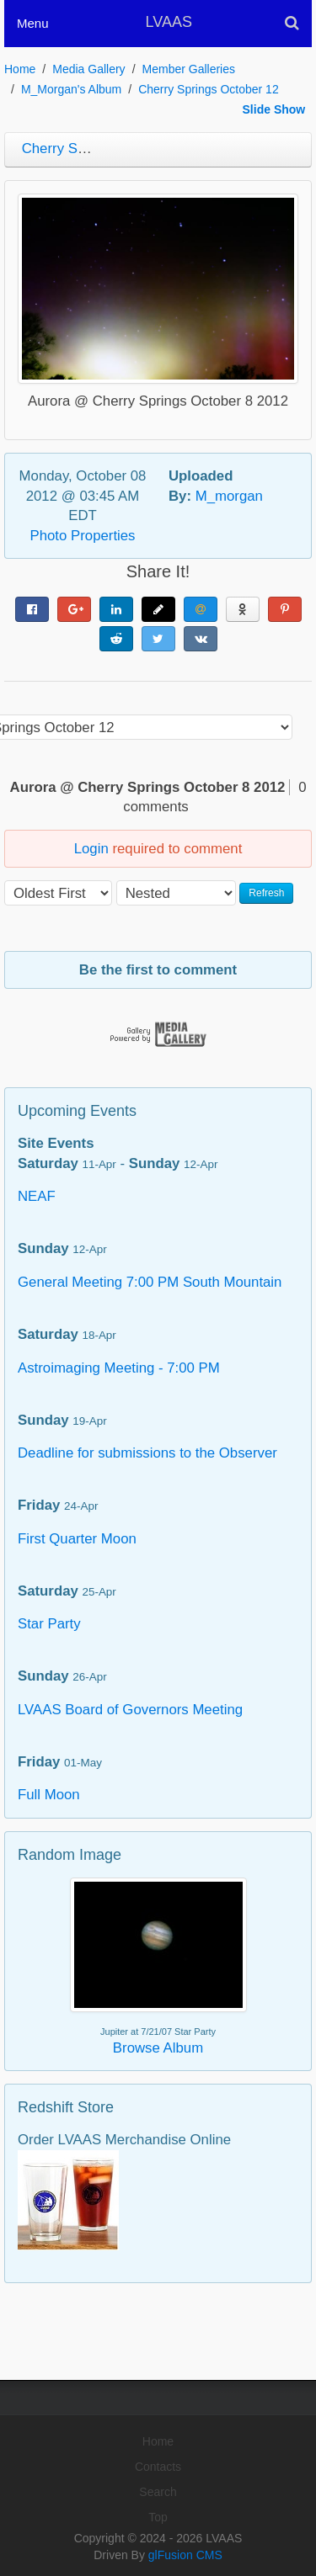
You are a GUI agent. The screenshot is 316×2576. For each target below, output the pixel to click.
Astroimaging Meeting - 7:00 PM (119, 1368)
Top (158, 2517)
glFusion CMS (185, 2555)
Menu (33, 23)
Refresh (266, 893)
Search (157, 2492)
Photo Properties (83, 536)
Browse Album (158, 2048)
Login (91, 849)
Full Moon (49, 1795)
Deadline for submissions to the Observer (147, 1453)
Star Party (49, 1624)
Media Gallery (88, 69)
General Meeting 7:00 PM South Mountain (149, 1282)
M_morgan (229, 496)
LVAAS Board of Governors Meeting (130, 1710)
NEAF (37, 1196)
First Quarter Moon (77, 1539)
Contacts (158, 2466)
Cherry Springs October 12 (208, 89)
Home (19, 69)
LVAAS (169, 21)
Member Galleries (188, 69)
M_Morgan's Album (71, 89)
